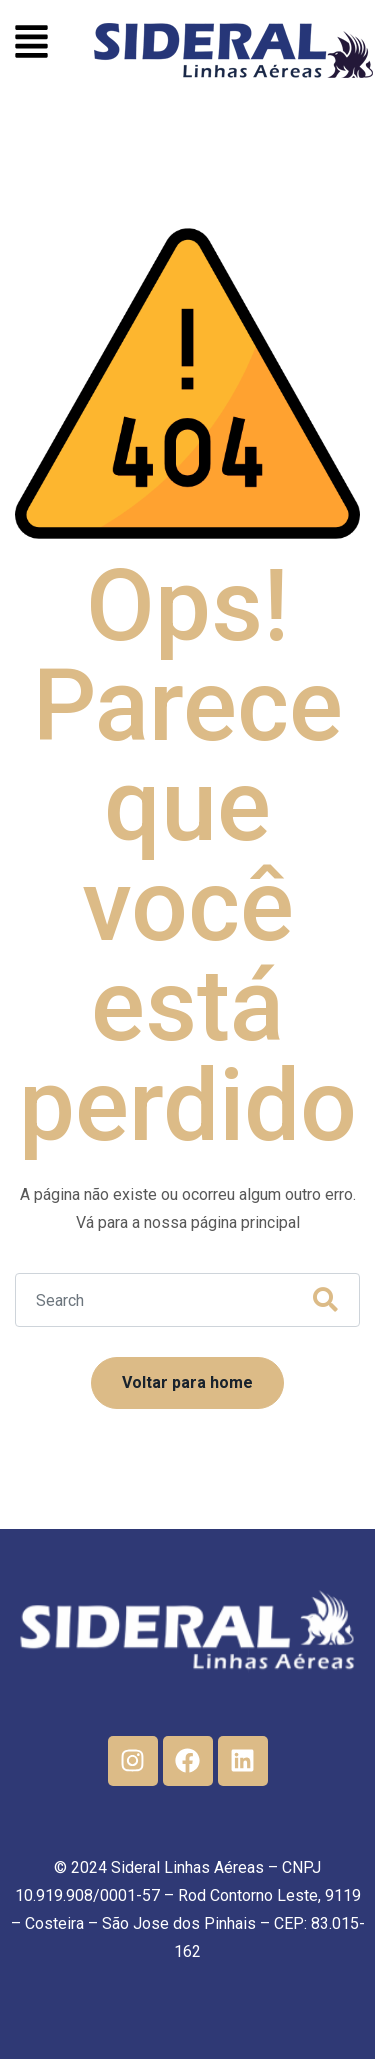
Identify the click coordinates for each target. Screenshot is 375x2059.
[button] (31, 44)
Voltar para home (187, 1382)
